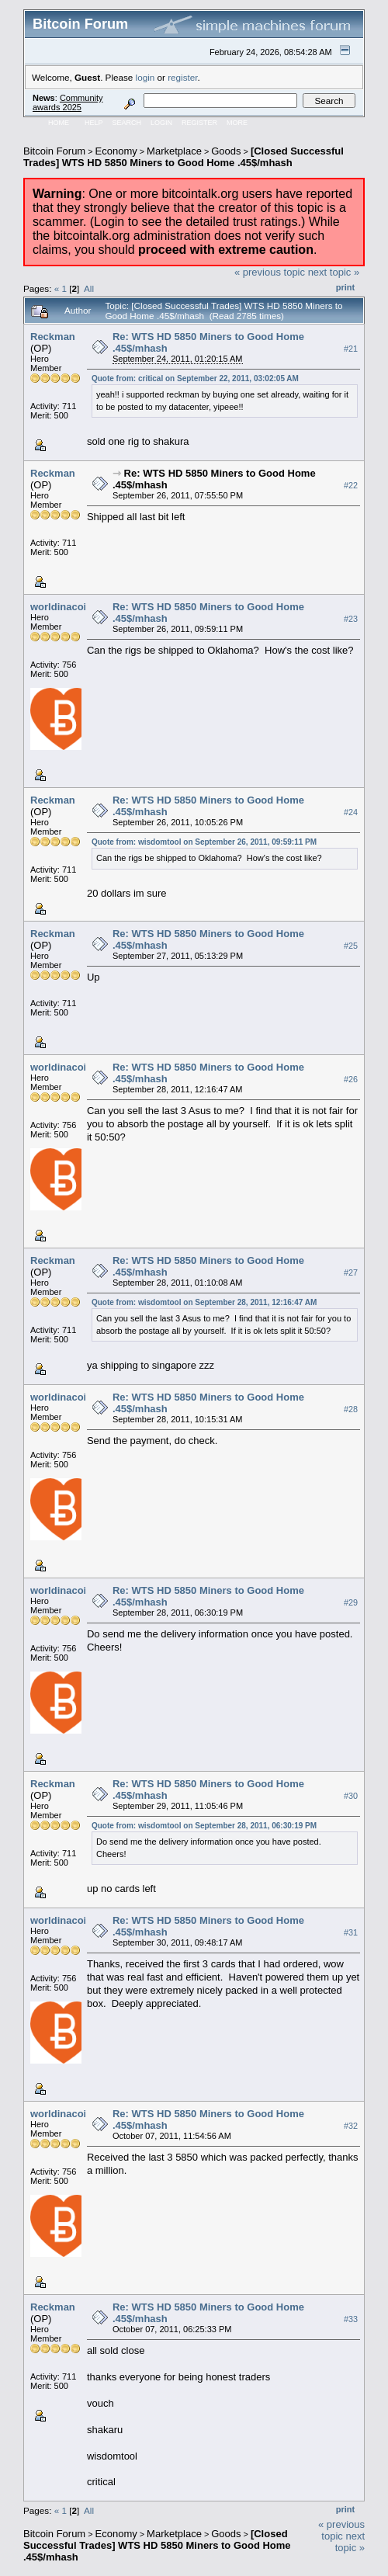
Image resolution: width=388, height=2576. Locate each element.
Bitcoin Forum (54, 151)
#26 (351, 1079)
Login (161, 123)
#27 (351, 1272)
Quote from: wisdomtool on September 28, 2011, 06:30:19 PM (204, 1825)
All (89, 288)
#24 (351, 812)
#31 (351, 1932)
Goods (226, 151)
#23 (351, 618)
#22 (351, 485)
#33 (351, 2319)
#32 (351, 2125)
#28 (351, 1409)
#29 (351, 1602)
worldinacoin (61, 607)
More (237, 123)
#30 (351, 1795)
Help (94, 123)
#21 (351, 348)
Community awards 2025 (68, 102)
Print (345, 287)
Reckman (52, 336)
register (182, 77)
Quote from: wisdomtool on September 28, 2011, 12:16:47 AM (204, 1302)
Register (199, 123)
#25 (351, 945)
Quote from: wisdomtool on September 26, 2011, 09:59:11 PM (204, 842)
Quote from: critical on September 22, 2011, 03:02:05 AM (195, 378)
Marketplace (174, 151)
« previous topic (269, 272)
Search (127, 123)
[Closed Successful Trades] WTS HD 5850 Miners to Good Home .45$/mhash (183, 156)
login (145, 77)
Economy (116, 151)
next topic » (334, 272)
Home (58, 123)
